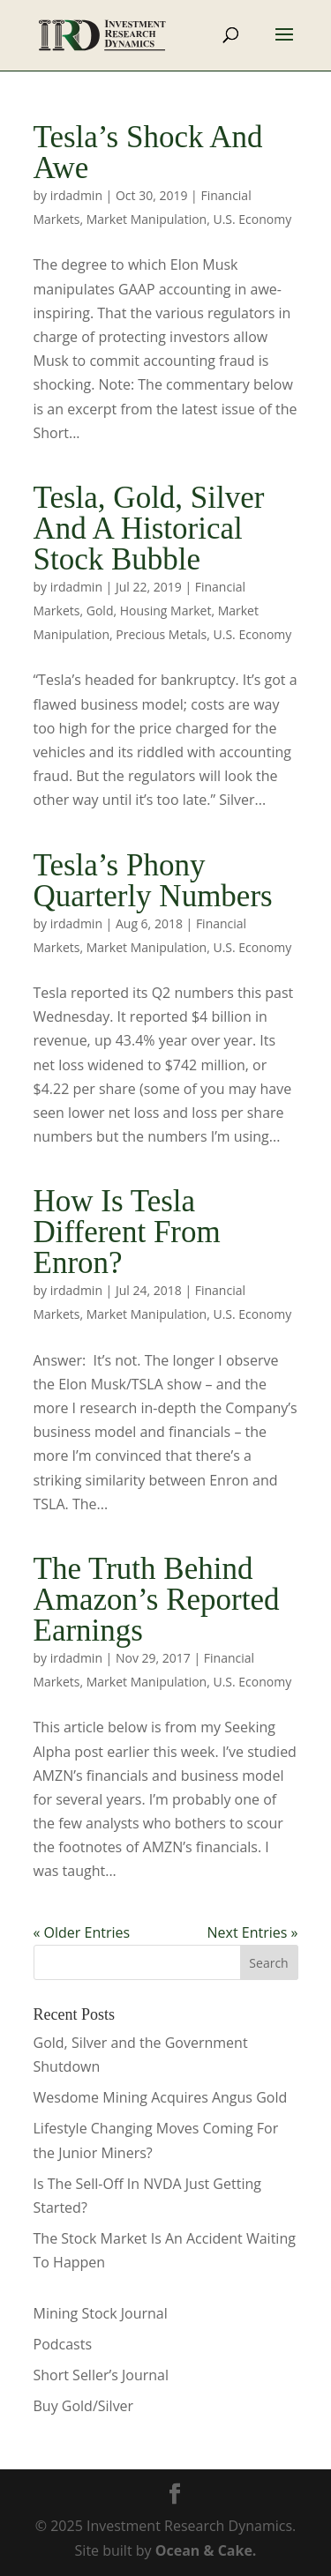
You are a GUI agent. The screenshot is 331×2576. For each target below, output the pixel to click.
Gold (100, 610)
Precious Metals (161, 634)
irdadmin (76, 195)
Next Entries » (252, 1932)
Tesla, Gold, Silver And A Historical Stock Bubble (149, 528)
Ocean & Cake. (206, 2550)
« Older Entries (82, 1932)
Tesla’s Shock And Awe (148, 152)
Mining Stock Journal (101, 2313)
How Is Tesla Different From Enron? (127, 1232)
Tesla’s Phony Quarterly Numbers (153, 880)
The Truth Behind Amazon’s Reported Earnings (157, 1600)
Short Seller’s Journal (101, 2375)
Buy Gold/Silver (84, 2406)
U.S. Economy (252, 219)
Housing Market (166, 610)
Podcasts (63, 2344)
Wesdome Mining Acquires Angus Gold (161, 2097)
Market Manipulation (147, 219)
